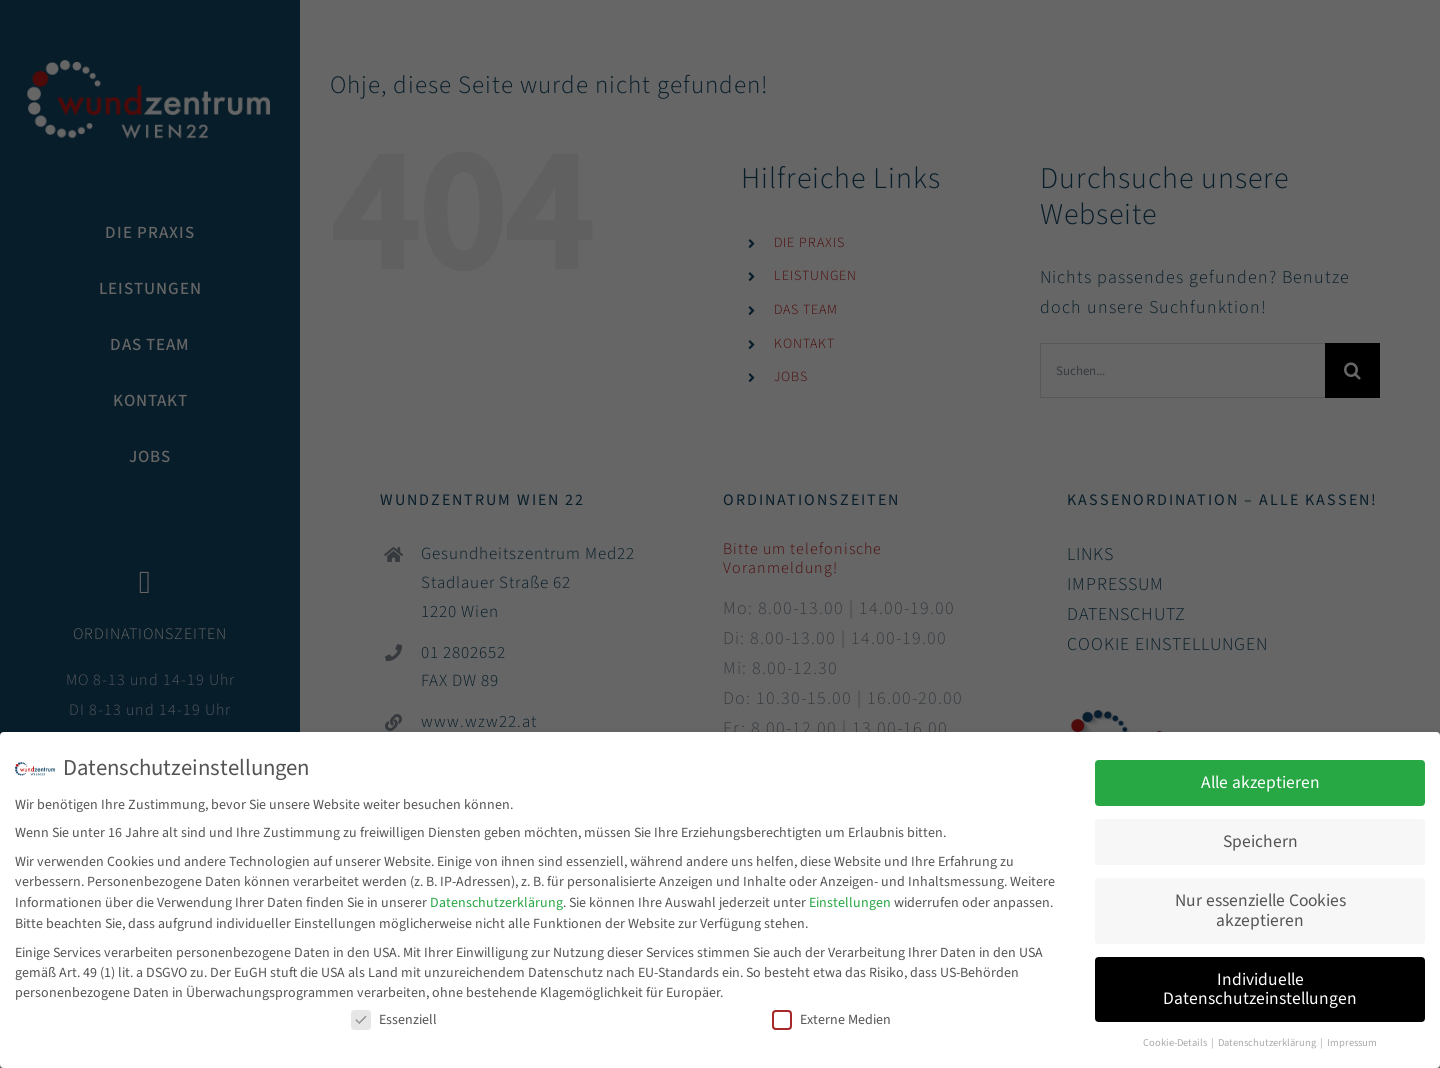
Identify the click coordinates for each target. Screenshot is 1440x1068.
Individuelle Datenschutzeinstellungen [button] (1260, 984)
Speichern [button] (1260, 837)
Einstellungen (850, 899)
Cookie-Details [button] (1176, 1038)
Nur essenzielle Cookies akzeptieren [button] (1260, 906)
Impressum (1352, 1038)
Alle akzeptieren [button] (1260, 778)
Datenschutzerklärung (496, 899)
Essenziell (394, 1015)
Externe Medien (831, 1015)
